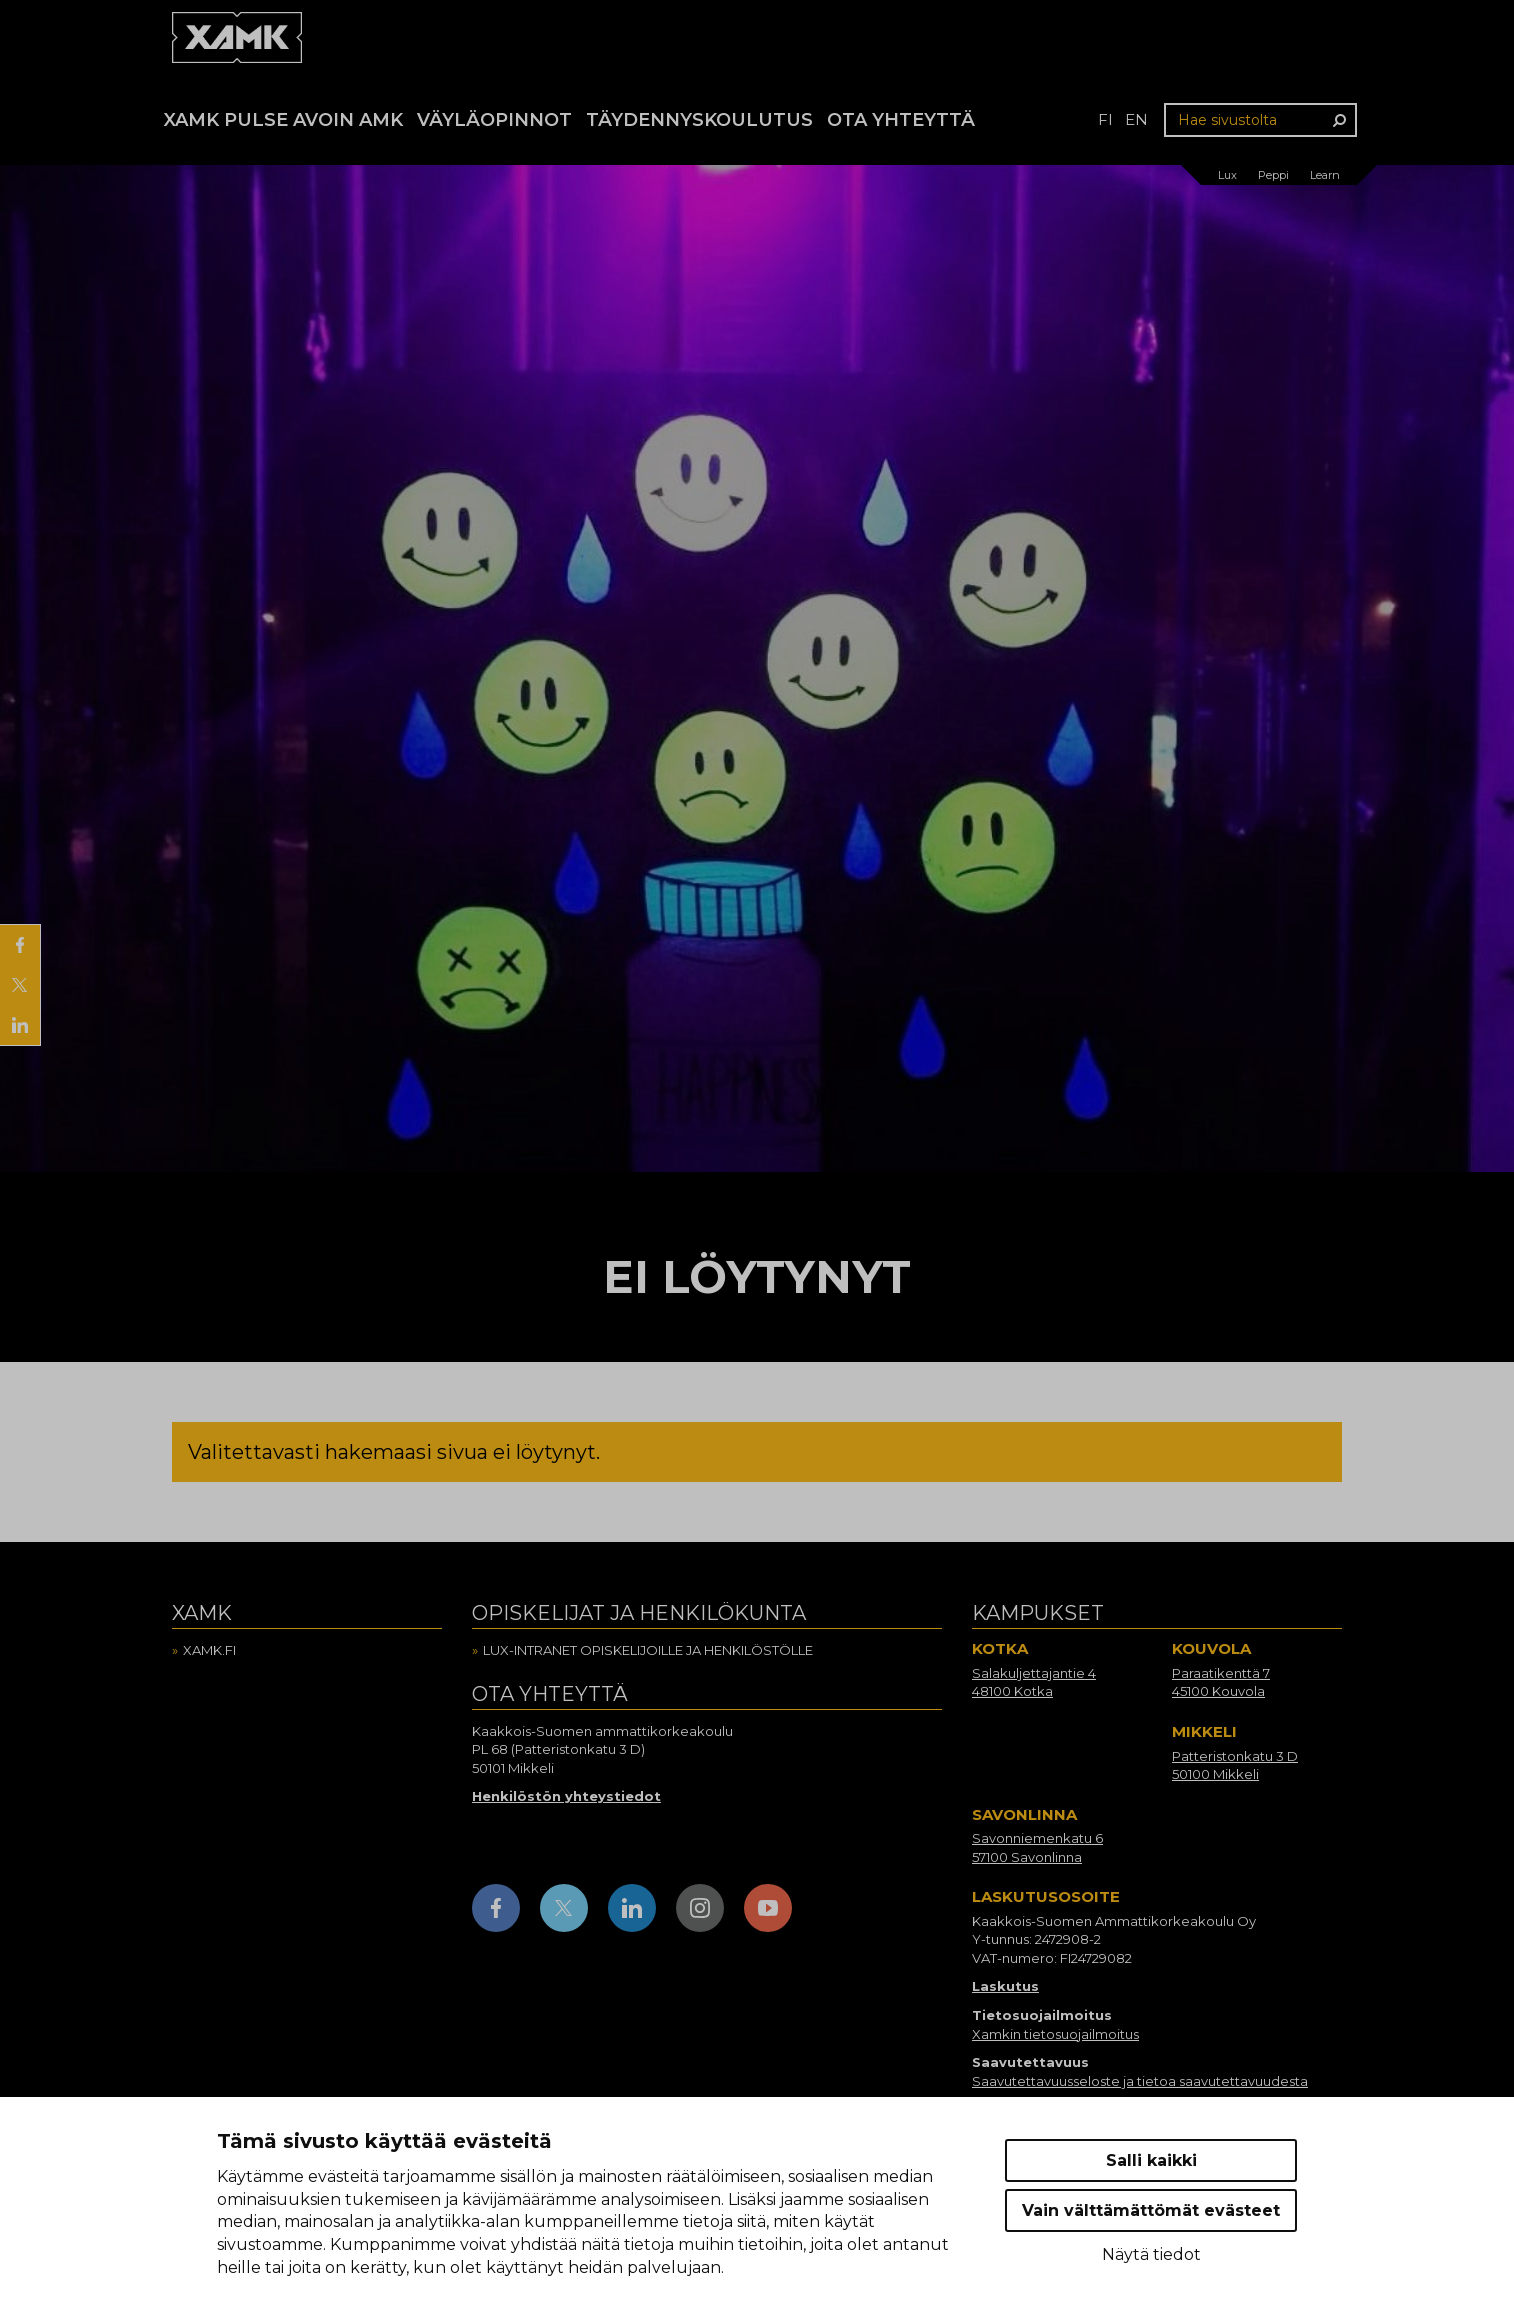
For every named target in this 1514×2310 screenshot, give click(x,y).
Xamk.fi (209, 1650)
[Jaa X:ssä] (20, 985)
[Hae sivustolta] (1260, 120)
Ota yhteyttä (901, 120)
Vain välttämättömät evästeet (1151, 2210)
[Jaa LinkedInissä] (20, 1025)
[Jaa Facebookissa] (20, 945)
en (1136, 119)
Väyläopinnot (494, 120)
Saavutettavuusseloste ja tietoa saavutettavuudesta (1140, 2081)
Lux (1227, 175)
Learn (1325, 175)
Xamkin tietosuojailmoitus (1055, 2034)
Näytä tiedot (1151, 2254)
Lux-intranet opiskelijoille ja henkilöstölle (648, 1650)
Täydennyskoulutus (699, 120)
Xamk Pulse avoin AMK (283, 120)
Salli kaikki (1151, 2160)
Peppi (1273, 175)
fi (1105, 119)
